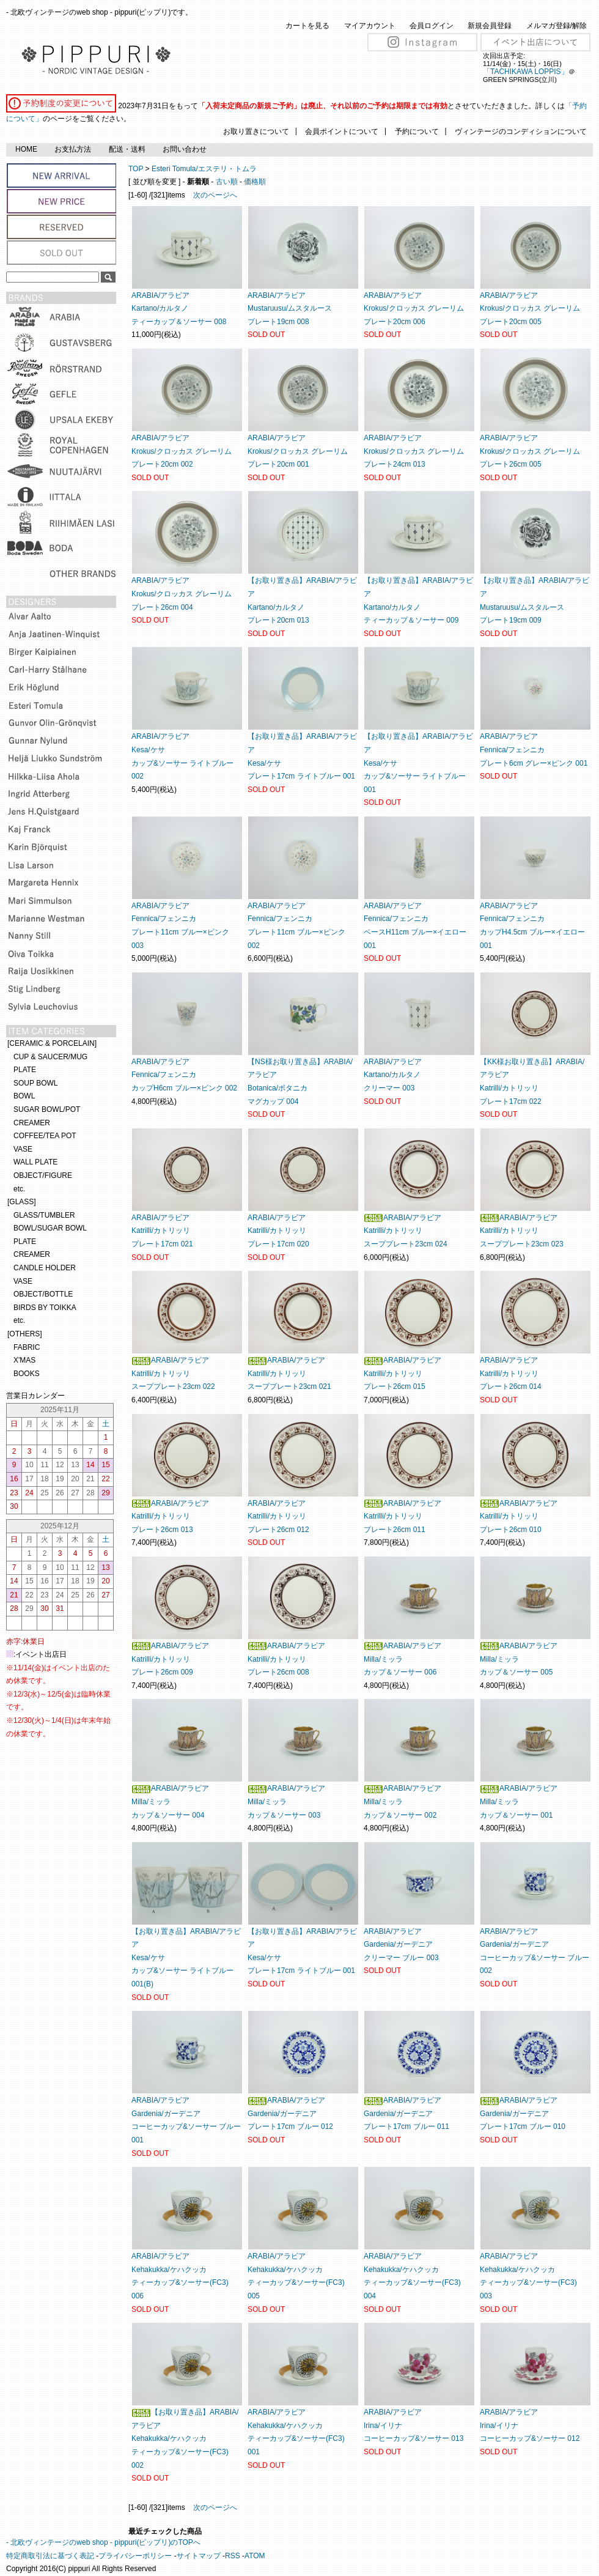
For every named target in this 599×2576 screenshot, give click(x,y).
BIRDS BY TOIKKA (44, 1307)
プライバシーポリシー (135, 2556)
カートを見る (307, 25)
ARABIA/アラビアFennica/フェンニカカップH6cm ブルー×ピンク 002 (184, 1074)
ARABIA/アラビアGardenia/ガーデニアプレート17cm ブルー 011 (406, 2113)
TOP (135, 169)
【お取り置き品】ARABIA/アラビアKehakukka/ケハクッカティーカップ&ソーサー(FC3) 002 (184, 2438)
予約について (417, 131)
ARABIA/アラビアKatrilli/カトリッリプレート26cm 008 (286, 1658)
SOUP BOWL (35, 1083)
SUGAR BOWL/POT (46, 1109)
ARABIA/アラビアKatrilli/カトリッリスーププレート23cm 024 (405, 1230)
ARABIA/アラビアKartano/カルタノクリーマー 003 (393, 1074)
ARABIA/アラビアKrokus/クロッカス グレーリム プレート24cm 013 (414, 451)
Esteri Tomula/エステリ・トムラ (204, 169)
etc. (19, 1189)
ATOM (254, 2556)
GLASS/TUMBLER (44, 1215)
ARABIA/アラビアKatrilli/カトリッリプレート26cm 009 (170, 1658)
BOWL (24, 1096)
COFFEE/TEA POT (44, 1135)
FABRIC (26, 1347)
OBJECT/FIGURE (42, 1175)
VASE (22, 1149)
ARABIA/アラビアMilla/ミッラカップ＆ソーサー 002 (402, 1801)
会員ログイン (432, 25)
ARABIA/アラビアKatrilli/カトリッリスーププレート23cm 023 (522, 1230)
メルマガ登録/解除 (556, 25)
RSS (232, 2556)
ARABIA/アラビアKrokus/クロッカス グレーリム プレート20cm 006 (414, 308)
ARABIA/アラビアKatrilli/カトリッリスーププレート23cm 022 (173, 1373)
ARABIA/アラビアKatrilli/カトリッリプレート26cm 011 (402, 1516)
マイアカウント (369, 25)
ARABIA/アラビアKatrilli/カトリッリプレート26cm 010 (518, 1516)
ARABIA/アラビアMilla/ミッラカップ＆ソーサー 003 (286, 1801)
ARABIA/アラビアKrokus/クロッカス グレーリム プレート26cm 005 (530, 451)
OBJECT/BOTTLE (43, 1294)
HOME (26, 149)
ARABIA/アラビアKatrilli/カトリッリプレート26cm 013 (170, 1516)
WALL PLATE (35, 1162)
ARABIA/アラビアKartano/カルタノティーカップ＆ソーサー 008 (178, 308)
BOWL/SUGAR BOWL (50, 1228)
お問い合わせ (185, 149)
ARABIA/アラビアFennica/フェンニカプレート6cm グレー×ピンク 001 (533, 749)
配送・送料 (127, 149)
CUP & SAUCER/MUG (50, 1057)
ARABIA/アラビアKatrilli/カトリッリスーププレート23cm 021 (289, 1373)
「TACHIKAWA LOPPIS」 (525, 71)
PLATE (24, 1069)
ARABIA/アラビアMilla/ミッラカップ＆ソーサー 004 (170, 1801)
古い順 (227, 181)
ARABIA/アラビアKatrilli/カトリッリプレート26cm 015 (402, 1373)
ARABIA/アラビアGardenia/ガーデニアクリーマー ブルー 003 (401, 1944)
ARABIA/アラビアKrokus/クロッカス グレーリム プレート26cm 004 (181, 593)
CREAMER (31, 1123)
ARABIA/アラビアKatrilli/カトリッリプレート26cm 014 (511, 1373)
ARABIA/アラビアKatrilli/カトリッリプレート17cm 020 (278, 1230)
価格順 (255, 181)
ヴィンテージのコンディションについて (521, 131)
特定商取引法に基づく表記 (50, 2556)
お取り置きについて (256, 131)
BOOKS (26, 1373)
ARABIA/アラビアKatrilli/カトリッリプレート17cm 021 (162, 1230)
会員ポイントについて (341, 131)
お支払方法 (72, 149)
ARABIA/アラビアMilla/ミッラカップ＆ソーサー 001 (518, 1801)
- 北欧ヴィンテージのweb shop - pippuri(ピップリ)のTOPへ (103, 2542)
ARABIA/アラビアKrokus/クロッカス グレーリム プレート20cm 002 (181, 451)
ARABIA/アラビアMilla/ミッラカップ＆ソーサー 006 (402, 1658)
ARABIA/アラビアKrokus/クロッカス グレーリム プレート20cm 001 (298, 451)
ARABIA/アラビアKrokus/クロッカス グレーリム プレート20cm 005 (530, 308)
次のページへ (215, 195)
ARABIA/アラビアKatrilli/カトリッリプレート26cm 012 (278, 1516)
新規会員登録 (490, 25)
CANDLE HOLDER (44, 1268)
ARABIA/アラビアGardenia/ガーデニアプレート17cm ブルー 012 (290, 2113)
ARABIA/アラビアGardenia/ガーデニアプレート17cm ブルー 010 (522, 2113)
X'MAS (24, 1360)
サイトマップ (199, 2556)
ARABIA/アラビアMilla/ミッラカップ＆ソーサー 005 (518, 1658)
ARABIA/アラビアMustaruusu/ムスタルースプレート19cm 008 (290, 308)
